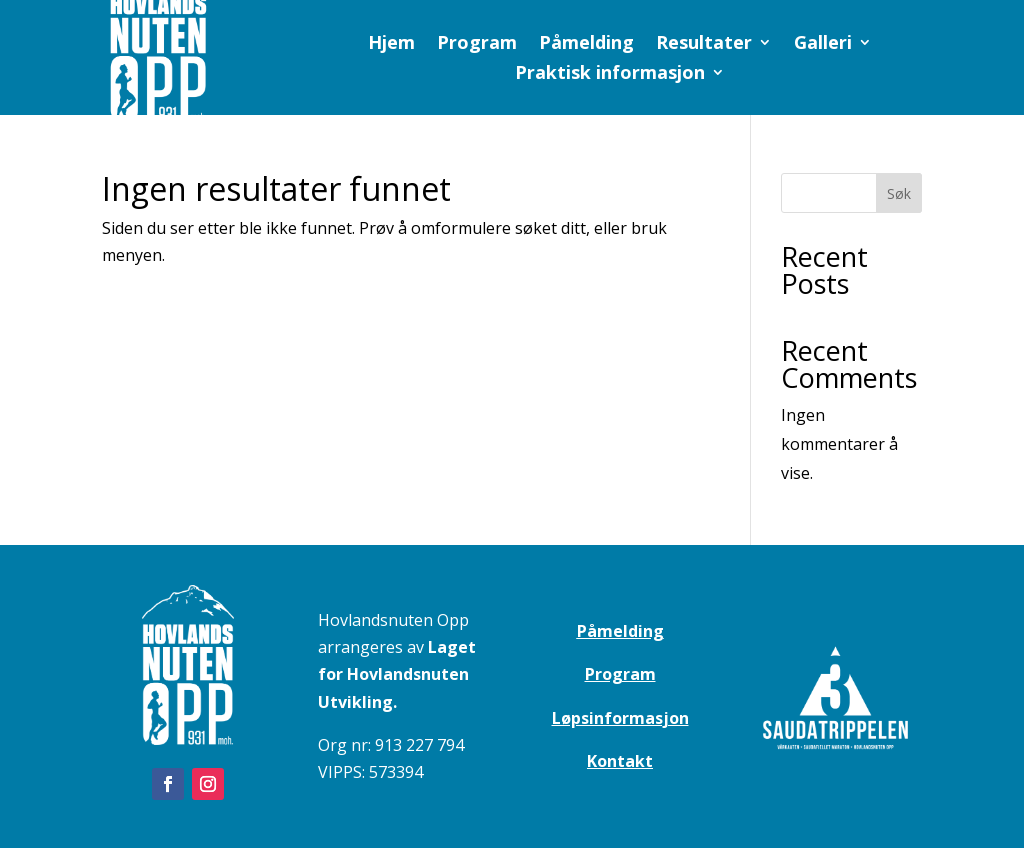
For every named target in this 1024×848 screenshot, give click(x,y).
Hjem (391, 44)
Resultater (704, 44)
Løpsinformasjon (620, 718)
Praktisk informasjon (610, 74)
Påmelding (586, 44)
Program (477, 44)
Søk (899, 193)
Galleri (823, 44)
